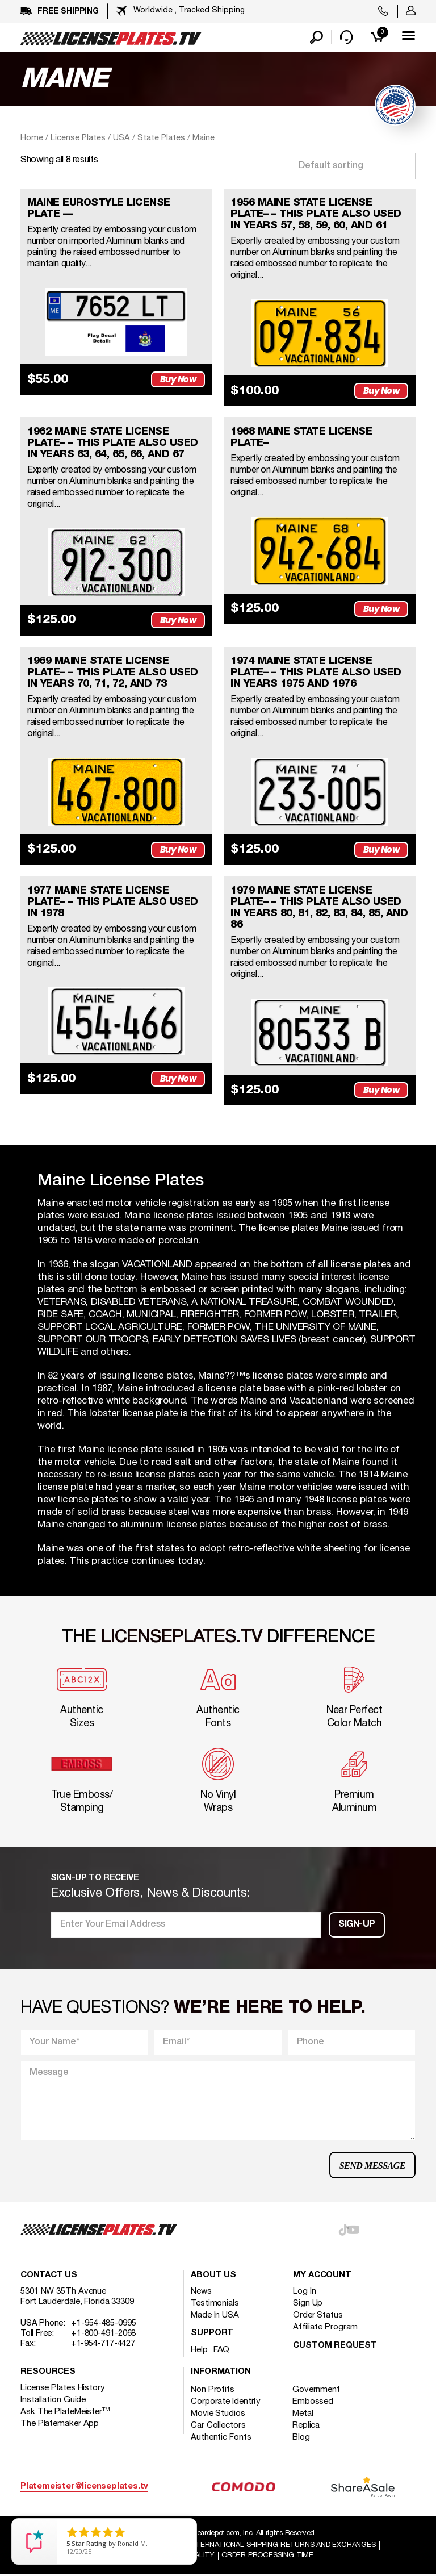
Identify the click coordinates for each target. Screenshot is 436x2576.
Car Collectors (218, 2426)
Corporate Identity (226, 2402)
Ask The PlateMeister (65, 2412)
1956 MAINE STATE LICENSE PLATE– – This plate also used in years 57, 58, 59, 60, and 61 (315, 214)
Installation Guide (53, 2400)
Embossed (312, 2402)
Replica (306, 2426)
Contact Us (48, 2276)
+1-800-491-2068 (103, 2334)
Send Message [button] (372, 2166)
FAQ (221, 2350)
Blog (301, 2438)
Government (316, 2390)
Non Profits (212, 2390)
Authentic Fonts (221, 2438)
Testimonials (215, 2304)
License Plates (78, 138)
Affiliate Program (325, 2328)
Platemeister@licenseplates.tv (84, 2487)
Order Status (318, 2316)
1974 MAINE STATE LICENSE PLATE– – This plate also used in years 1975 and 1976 (315, 673)
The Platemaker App (59, 2424)
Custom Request (335, 2346)
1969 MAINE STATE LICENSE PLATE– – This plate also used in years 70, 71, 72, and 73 (112, 673)
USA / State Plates (149, 138)
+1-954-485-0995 (103, 2324)
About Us (213, 2276)
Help (199, 2350)
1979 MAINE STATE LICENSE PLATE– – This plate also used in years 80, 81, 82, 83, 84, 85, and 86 (319, 908)
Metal (302, 2414)
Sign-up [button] (356, 1926)
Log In (304, 2292)
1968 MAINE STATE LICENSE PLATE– (301, 438)
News (201, 2292)
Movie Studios (218, 2414)
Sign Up (307, 2304)
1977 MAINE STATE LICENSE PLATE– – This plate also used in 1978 (112, 902)
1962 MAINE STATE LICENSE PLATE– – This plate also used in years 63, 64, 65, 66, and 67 (112, 444)
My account (322, 2276)
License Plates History (62, 2389)
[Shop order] (353, 166)
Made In (215, 2316)
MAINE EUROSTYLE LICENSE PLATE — (98, 208)
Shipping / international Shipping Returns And (263, 2546)
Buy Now (178, 380)
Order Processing (267, 2556)
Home (31, 138)
